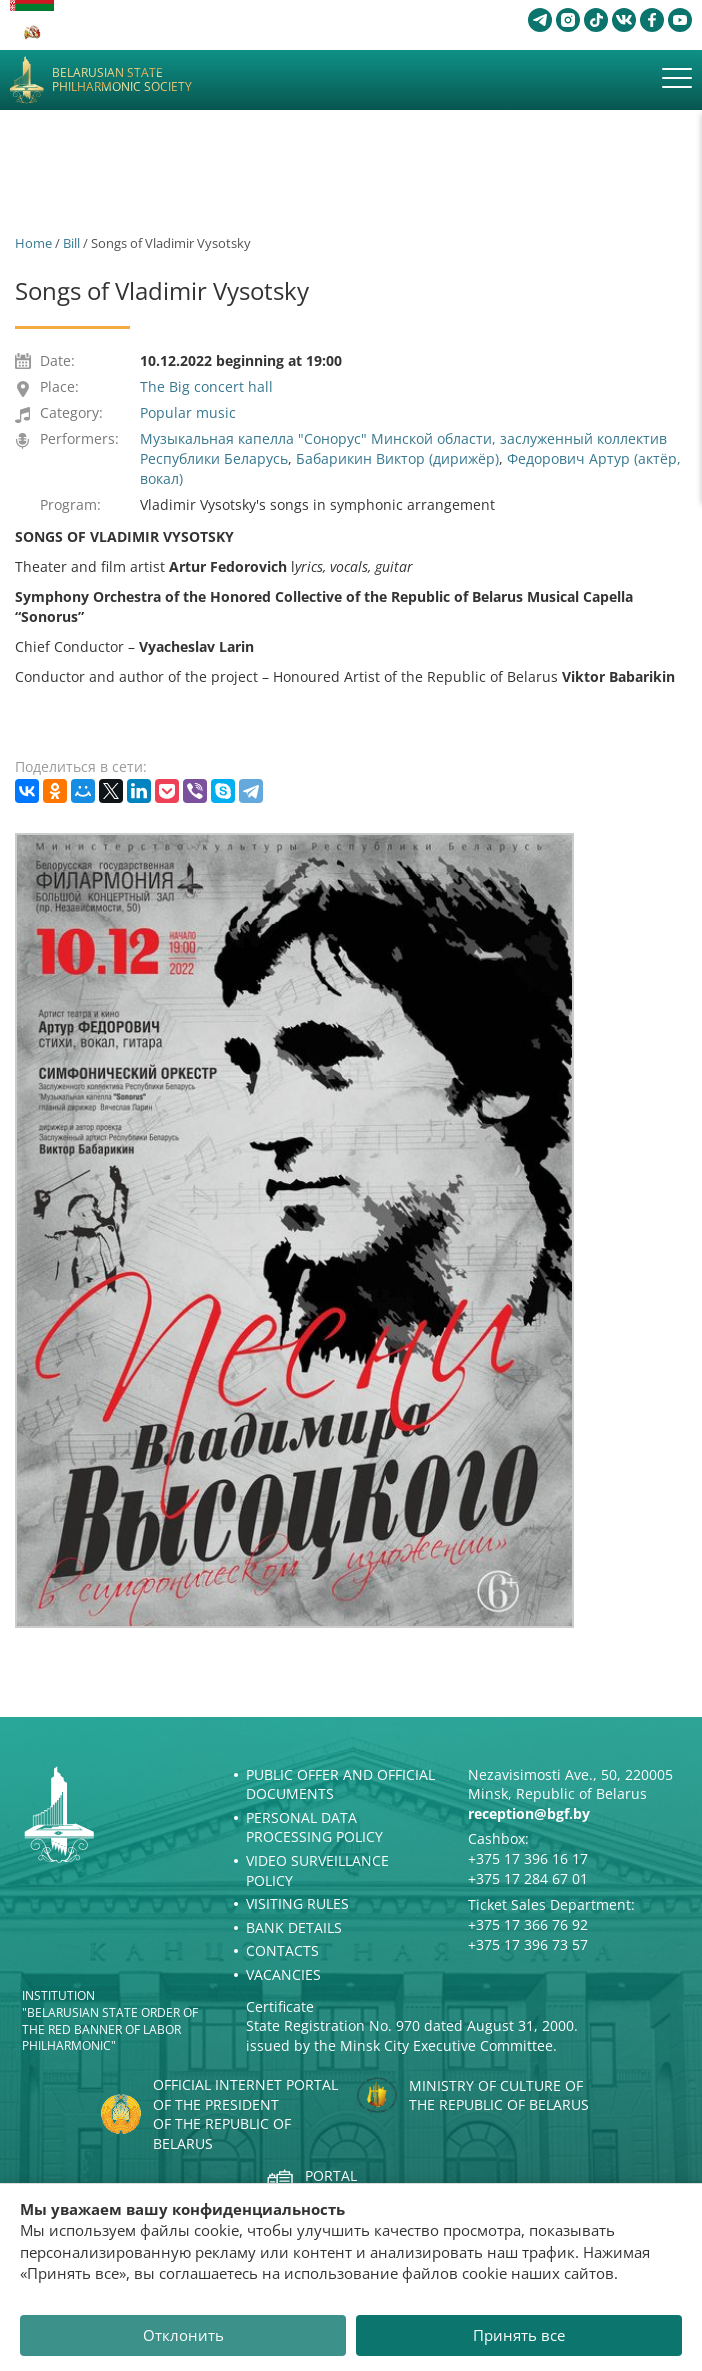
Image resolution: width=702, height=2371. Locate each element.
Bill (71, 243)
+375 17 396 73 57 (528, 1944)
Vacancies (283, 1974)
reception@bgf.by (529, 1813)
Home (33, 243)
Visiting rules (297, 1903)
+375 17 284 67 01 (528, 1878)
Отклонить (183, 2335)
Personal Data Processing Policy (314, 1827)
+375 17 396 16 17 (528, 1858)
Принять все (519, 2335)
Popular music (188, 412)
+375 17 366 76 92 (528, 1924)
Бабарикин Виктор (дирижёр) (397, 458)
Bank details (294, 1927)
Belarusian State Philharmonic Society (122, 80)
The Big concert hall (206, 386)
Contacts (282, 1950)
